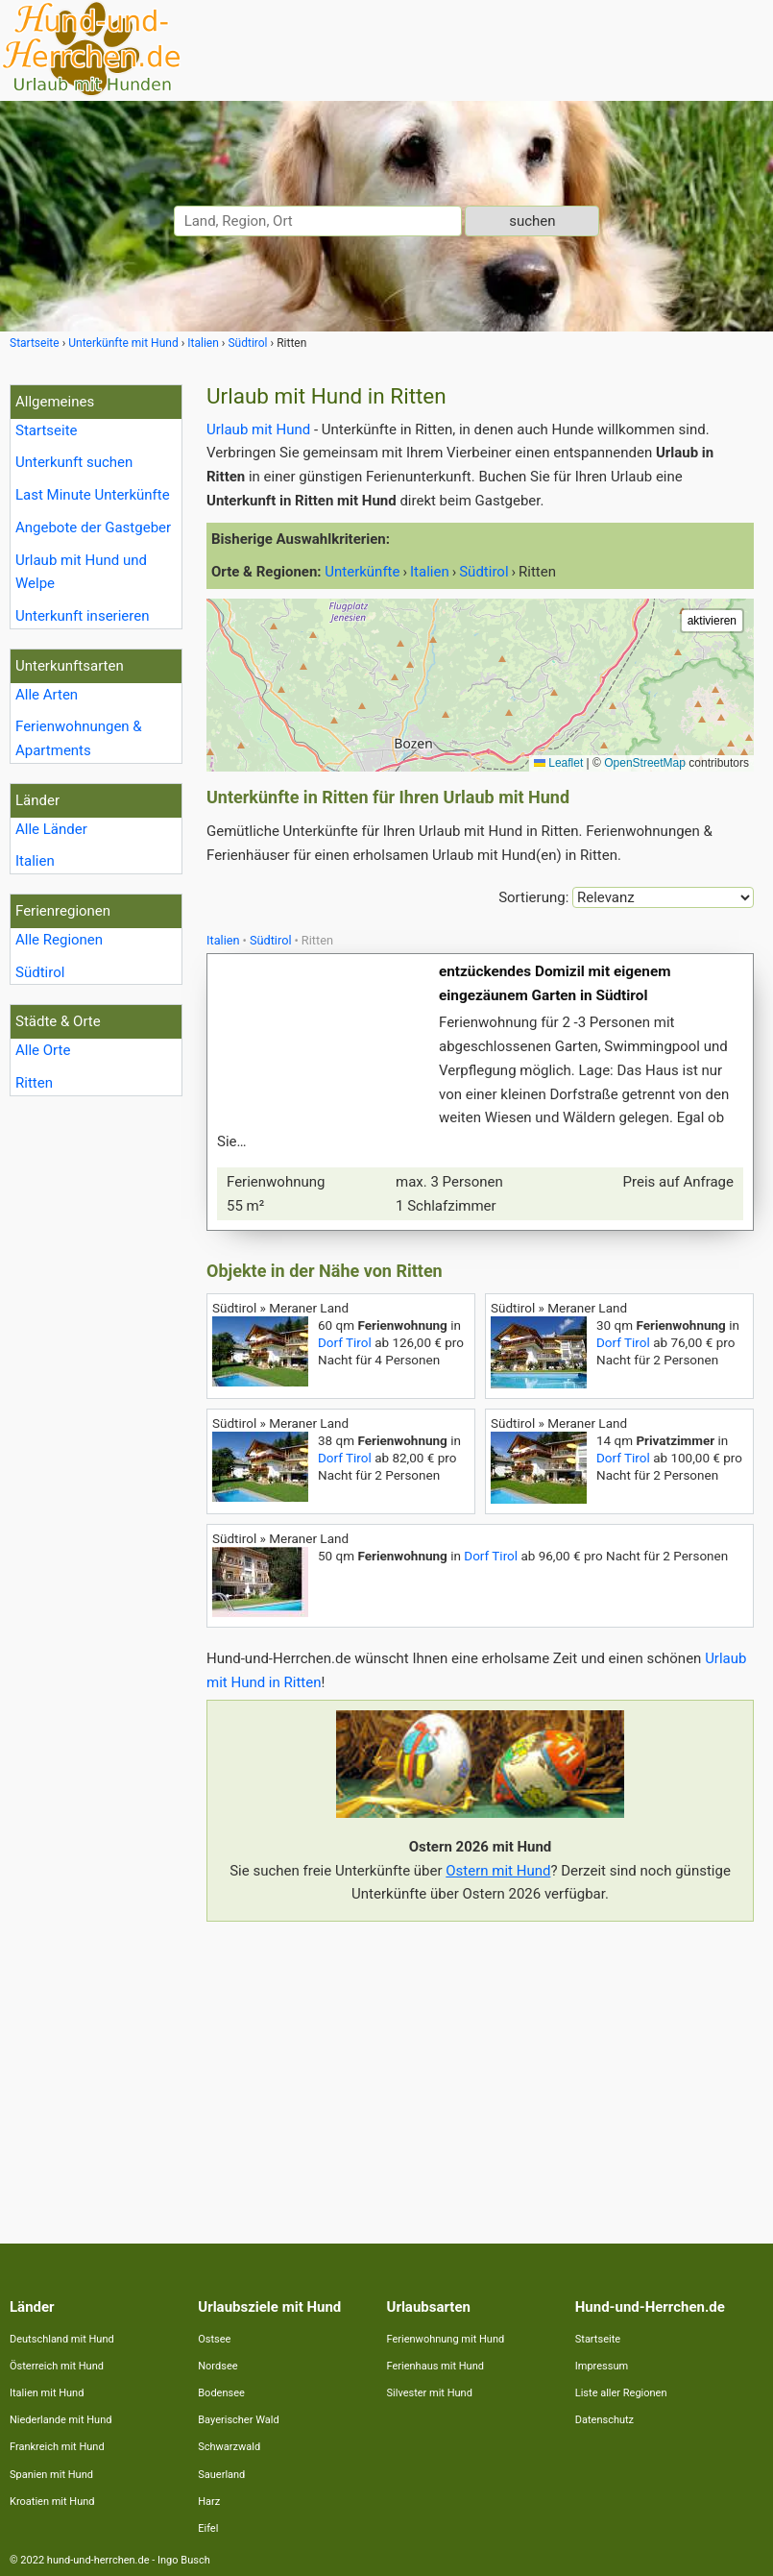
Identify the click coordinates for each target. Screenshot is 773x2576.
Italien (35, 861)
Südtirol (39, 972)
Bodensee (221, 2393)
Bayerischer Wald (238, 2420)
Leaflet (558, 763)
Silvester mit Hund (429, 2393)
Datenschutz (604, 2420)
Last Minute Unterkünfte (92, 494)
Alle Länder (51, 829)
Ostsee (214, 2339)
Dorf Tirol (345, 1342)
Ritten (34, 1083)
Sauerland (221, 2474)
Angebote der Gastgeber (93, 527)
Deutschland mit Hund (62, 2339)
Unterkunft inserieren (82, 616)
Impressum (601, 2366)
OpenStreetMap (645, 763)
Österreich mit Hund (57, 2366)
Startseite (46, 430)
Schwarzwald (229, 2447)
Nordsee (217, 2366)
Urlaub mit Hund (258, 429)
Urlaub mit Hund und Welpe (81, 572)
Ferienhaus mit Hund (435, 2366)
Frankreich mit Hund (57, 2447)
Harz (209, 2501)
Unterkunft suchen (74, 462)
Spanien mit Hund (51, 2474)
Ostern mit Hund (498, 1870)
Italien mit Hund (47, 2393)
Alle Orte (42, 1050)
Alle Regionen (59, 939)
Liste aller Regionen (621, 2393)
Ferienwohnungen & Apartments (78, 738)
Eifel (208, 2528)
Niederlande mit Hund (60, 2420)
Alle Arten (46, 694)
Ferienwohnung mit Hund (446, 2339)
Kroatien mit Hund (52, 2501)
